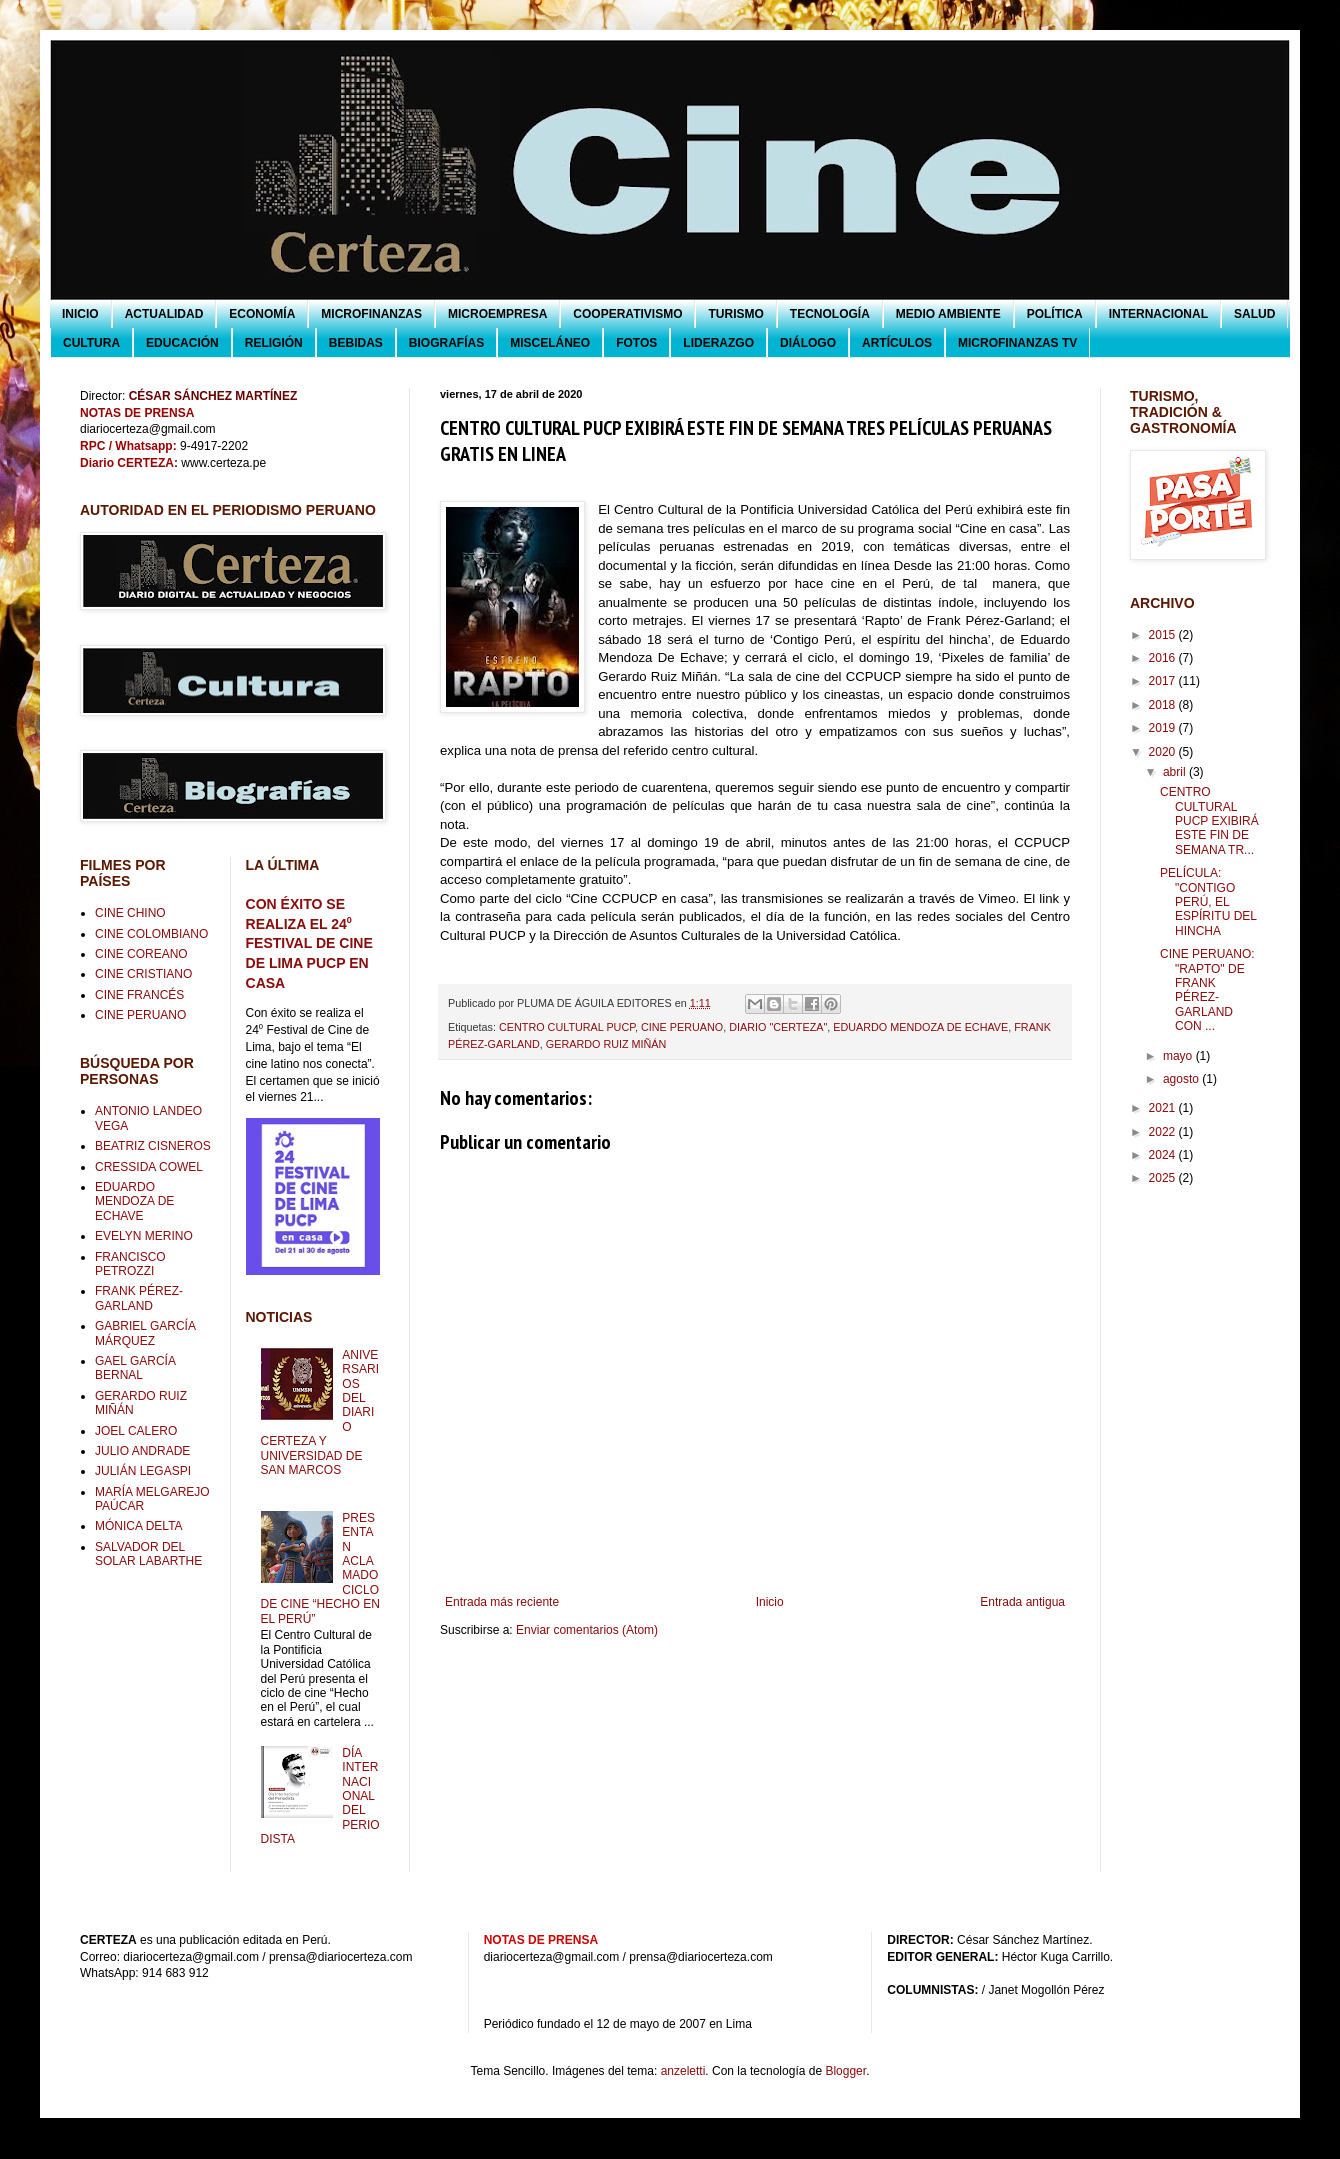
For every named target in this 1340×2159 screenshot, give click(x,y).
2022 (1164, 1132)
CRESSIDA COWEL (149, 1167)
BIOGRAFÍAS (446, 343)
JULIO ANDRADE (142, 1451)
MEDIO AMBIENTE (948, 314)
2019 (1164, 728)
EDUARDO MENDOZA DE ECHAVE (920, 1027)
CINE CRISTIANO (143, 974)
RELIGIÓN (274, 343)
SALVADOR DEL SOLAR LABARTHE (148, 1554)
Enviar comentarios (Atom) (587, 1630)
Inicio (770, 1602)
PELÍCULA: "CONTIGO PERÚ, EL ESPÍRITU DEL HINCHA (1208, 902)
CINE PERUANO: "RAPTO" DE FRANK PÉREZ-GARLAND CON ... (1207, 990)
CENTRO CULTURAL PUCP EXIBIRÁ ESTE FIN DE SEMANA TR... (1209, 821)
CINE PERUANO (682, 1027)
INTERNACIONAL (1158, 314)
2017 (1164, 681)
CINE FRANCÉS (139, 995)
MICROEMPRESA (497, 314)
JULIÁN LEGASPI (143, 1471)
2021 (1164, 1108)
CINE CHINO (130, 913)
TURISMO (735, 314)
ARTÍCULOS (897, 343)
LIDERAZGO (718, 343)
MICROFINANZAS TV (1017, 343)
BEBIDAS (356, 343)
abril (1176, 772)
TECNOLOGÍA (830, 314)
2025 (1164, 1178)
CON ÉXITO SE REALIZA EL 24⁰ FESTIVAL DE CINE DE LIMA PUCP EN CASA (309, 943)
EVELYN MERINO (144, 1236)
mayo (1179, 1056)
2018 (1164, 705)
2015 (1164, 635)
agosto (1182, 1079)
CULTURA (91, 343)
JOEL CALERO (136, 1431)
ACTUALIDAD (164, 314)
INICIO (80, 314)
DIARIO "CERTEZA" (778, 1027)
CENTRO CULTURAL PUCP (567, 1027)
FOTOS (636, 343)
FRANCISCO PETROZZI (130, 1264)
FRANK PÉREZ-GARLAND (139, 1298)
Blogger (845, 2071)
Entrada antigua (1022, 1602)
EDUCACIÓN (182, 343)
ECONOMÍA (262, 314)
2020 (1164, 752)
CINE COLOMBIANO (151, 934)
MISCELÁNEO (550, 343)
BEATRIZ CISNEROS (153, 1146)
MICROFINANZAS (371, 314)
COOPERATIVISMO (627, 314)
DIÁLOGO (808, 343)
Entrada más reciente (502, 1602)
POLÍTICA (1055, 314)
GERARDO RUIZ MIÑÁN (606, 1044)
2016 (1164, 658)
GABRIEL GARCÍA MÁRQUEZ (145, 1333)
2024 (1164, 1155)
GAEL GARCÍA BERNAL (135, 1368)
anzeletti (683, 2071)
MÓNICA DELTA (139, 1526)
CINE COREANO (141, 954)
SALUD (1254, 314)
